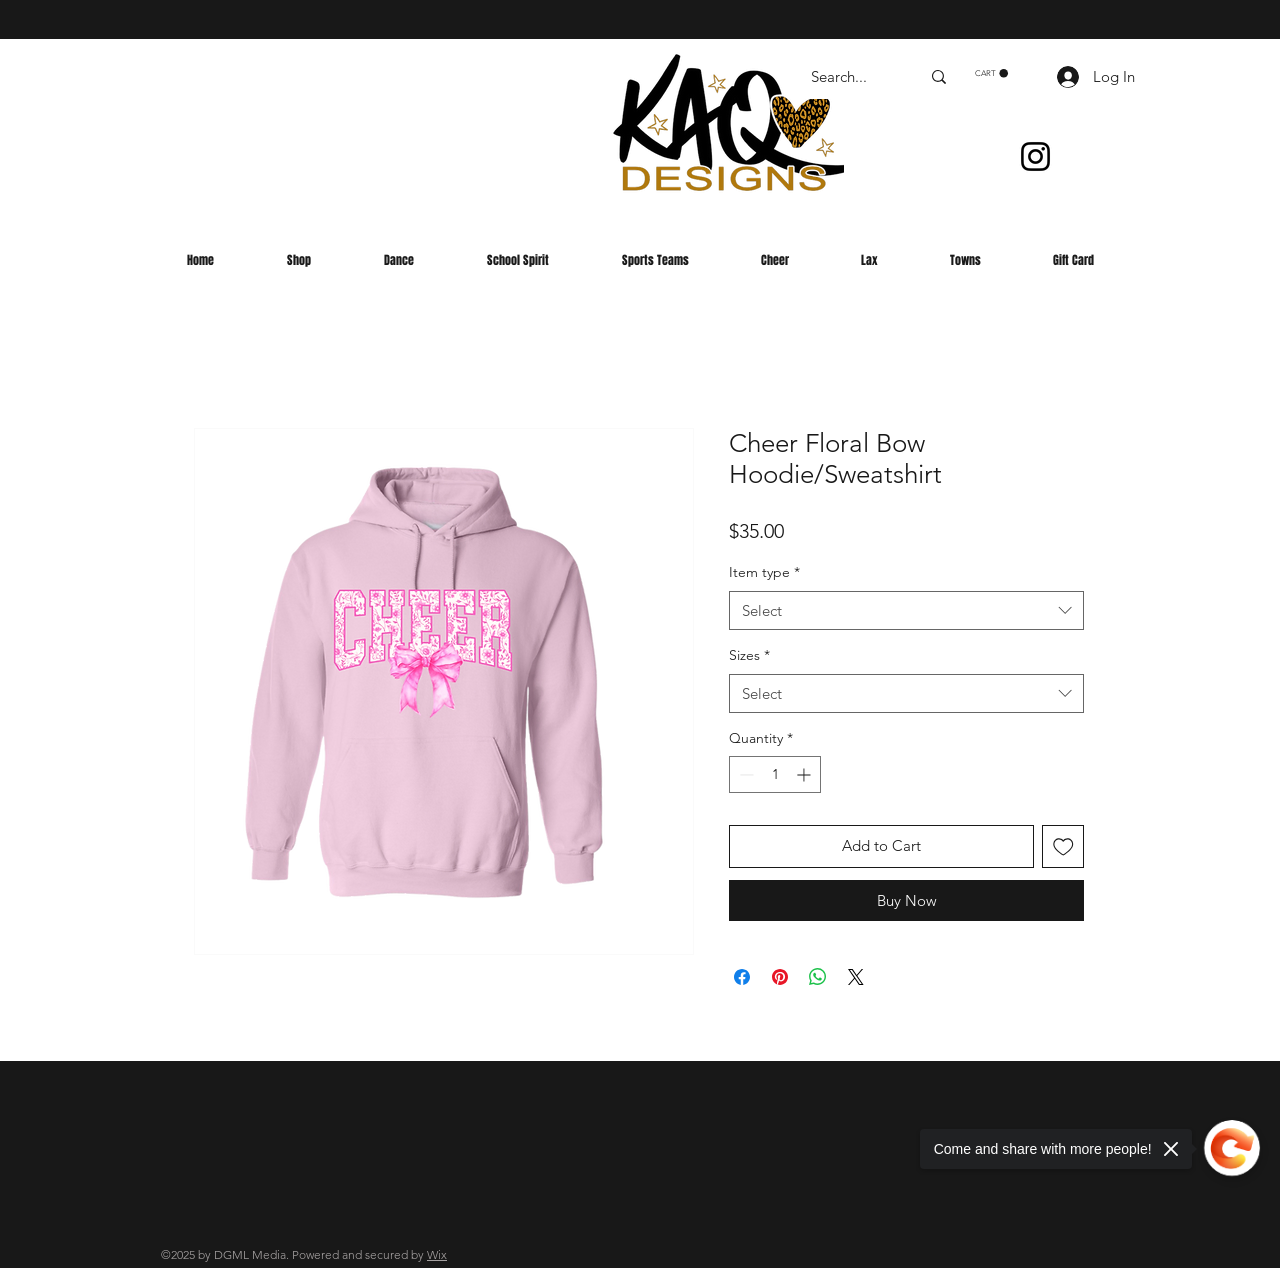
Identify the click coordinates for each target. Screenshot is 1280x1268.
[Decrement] (744, 774)
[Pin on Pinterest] (780, 977)
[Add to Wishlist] (1063, 846)
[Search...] (850, 76)
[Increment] (805, 774)
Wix (437, 1254)
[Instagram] (1035, 156)
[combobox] (906, 610)
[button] (991, 73)
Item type (764, 572)
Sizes (749, 655)
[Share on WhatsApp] (818, 977)
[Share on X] (856, 977)
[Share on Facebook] (742, 977)
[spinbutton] (775, 774)
